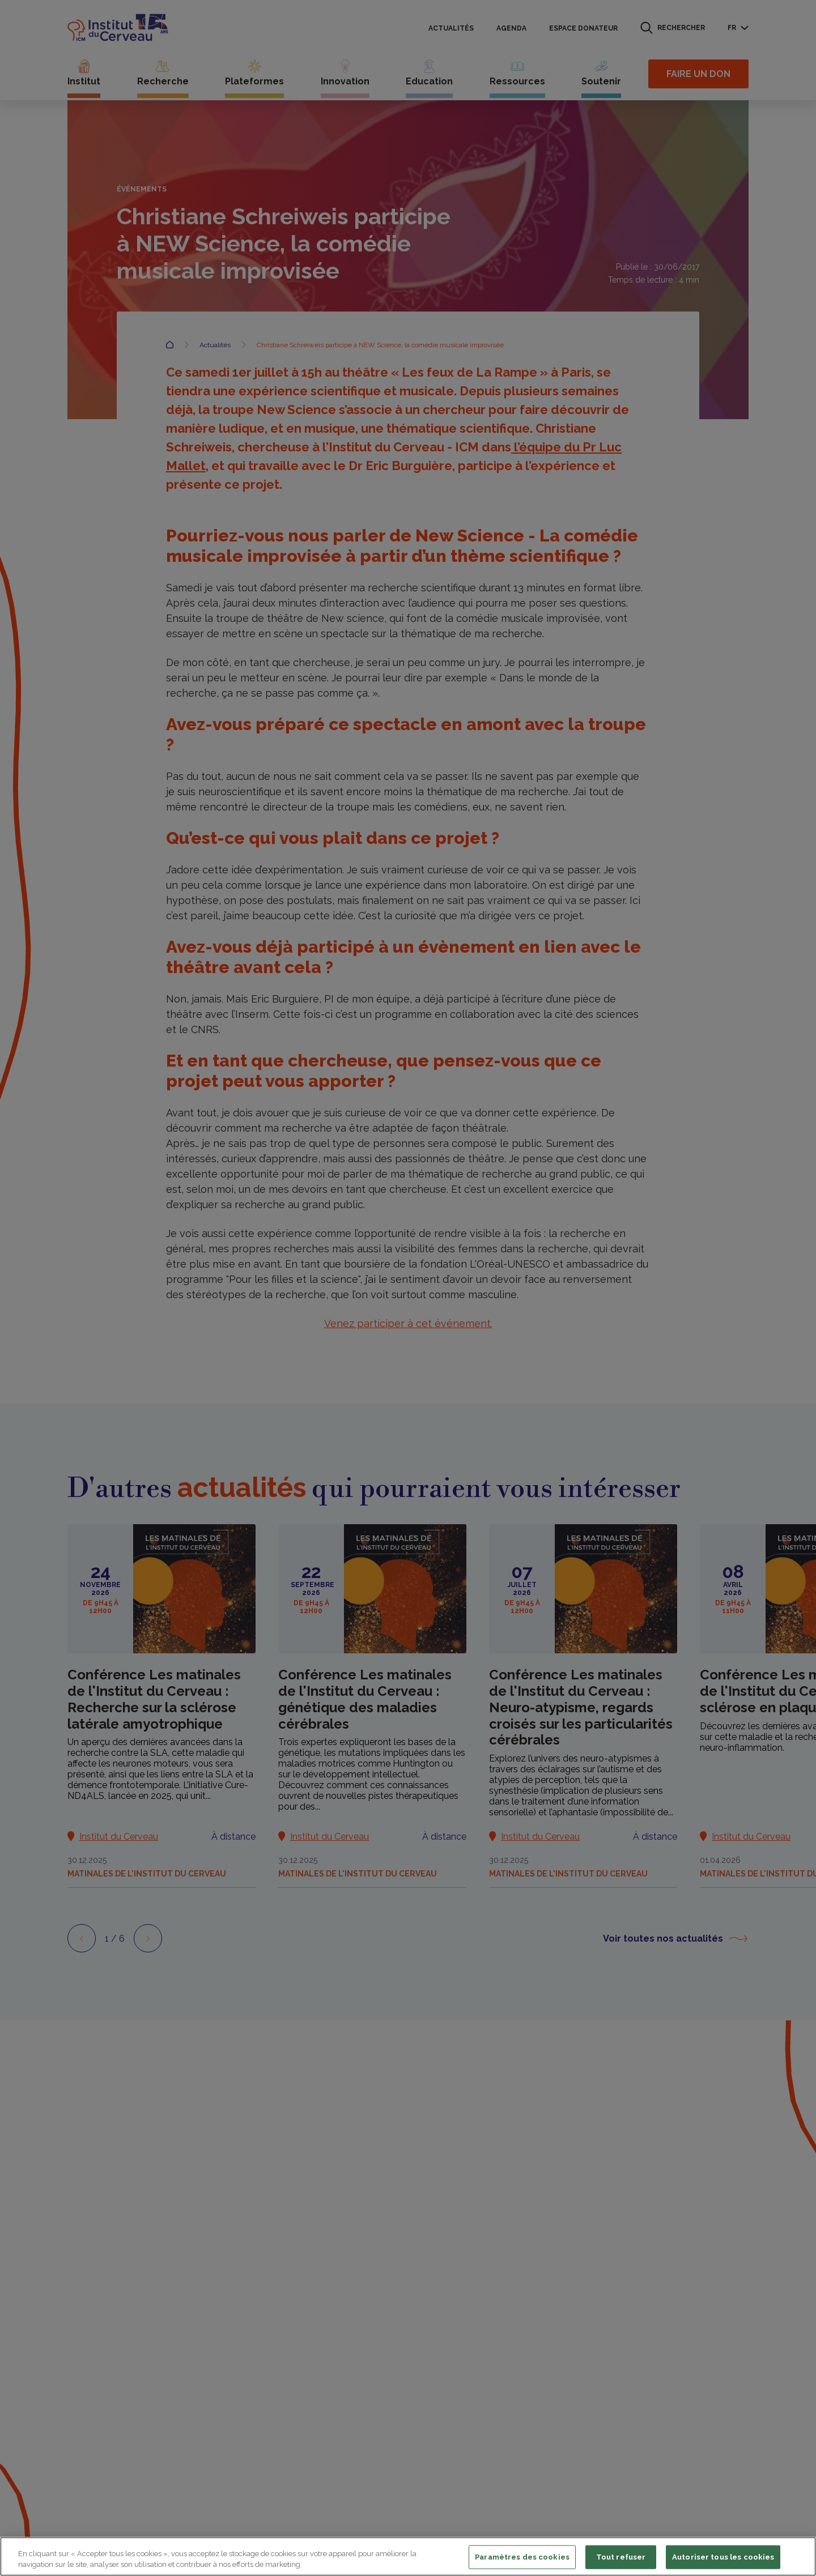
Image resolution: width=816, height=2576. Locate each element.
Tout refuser (621, 2557)
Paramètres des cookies (522, 2557)
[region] (408, 2556)
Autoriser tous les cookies (723, 2557)
